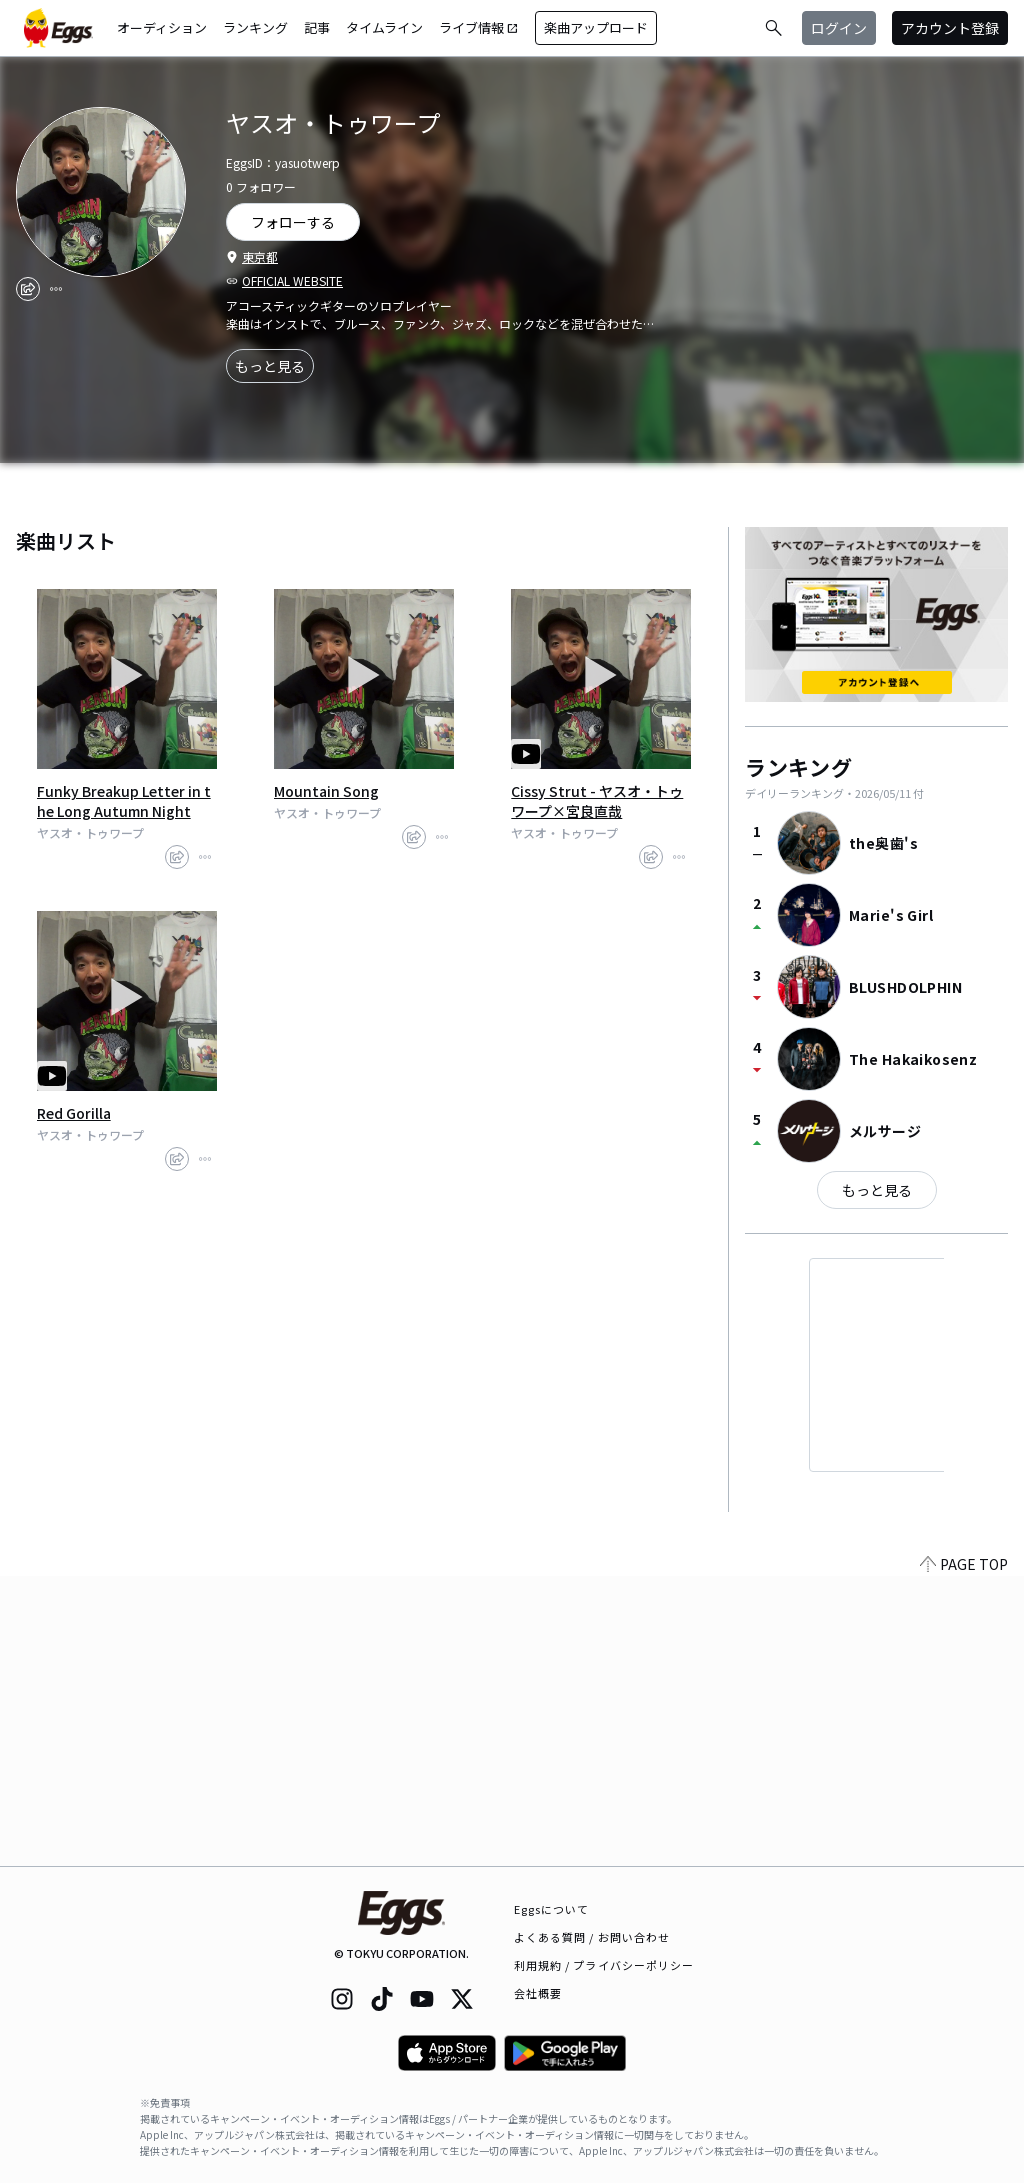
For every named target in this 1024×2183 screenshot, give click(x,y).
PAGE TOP (964, 1854)
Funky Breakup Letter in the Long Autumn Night (124, 801)
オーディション (162, 27)
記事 (317, 27)
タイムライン (384, 27)
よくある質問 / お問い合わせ (592, 1937)
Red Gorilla (74, 1113)
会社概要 (538, 1993)
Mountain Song (326, 791)
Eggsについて (552, 1909)
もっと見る (270, 366)
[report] (56, 289)
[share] (28, 289)
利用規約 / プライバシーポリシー (604, 1965)
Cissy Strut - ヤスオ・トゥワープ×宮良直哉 (597, 801)
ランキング (255, 27)
